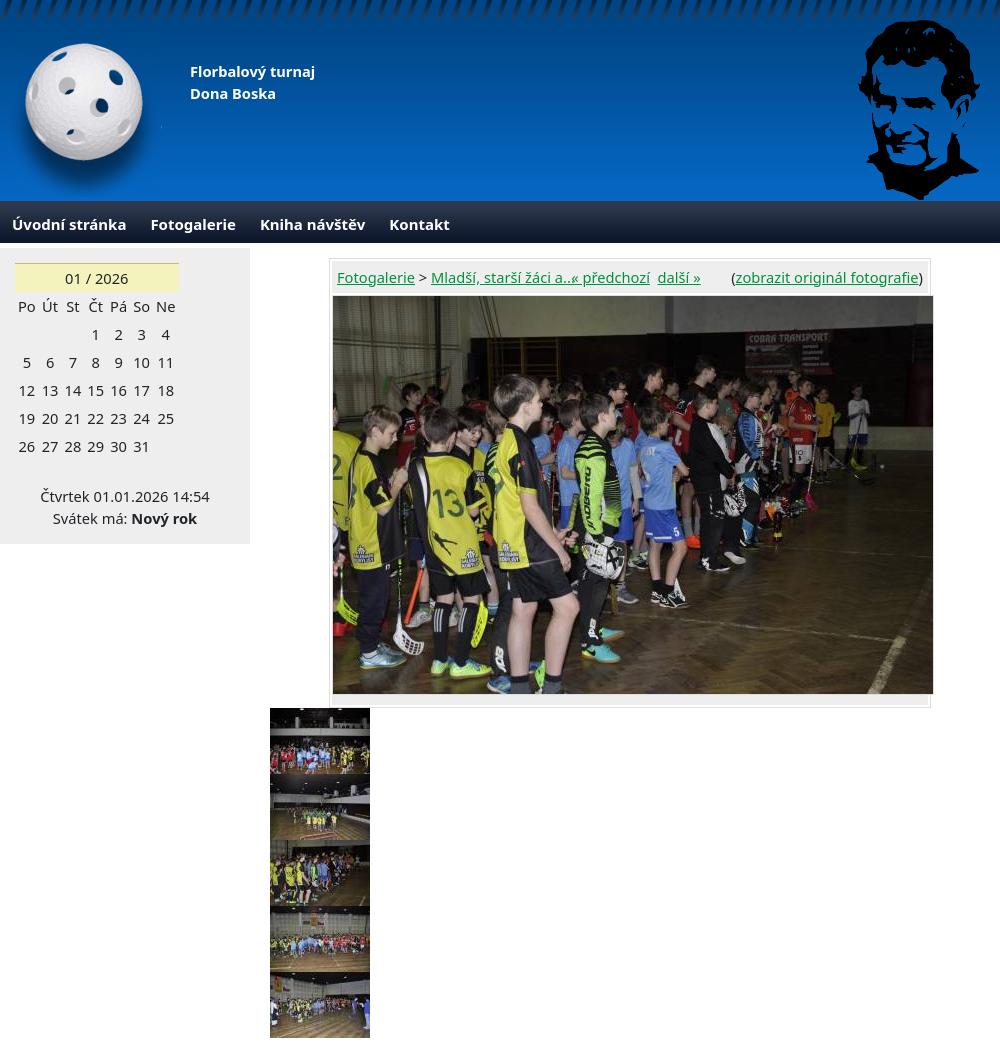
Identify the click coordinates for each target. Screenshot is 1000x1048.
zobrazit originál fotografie (827, 277)
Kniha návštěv (312, 224)
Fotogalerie (193, 224)
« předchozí (610, 277)
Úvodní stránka (69, 224)
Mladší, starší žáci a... (503, 277)
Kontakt (419, 224)
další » (679, 277)
